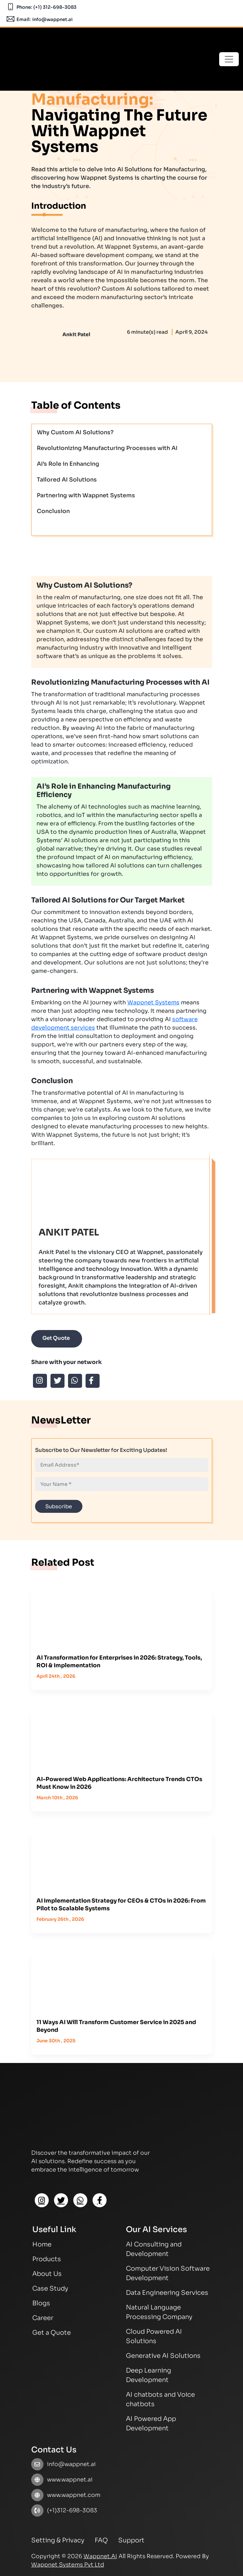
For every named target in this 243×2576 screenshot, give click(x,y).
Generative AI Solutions (163, 2356)
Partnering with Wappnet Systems (86, 495)
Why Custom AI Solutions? (75, 432)
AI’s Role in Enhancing (68, 464)
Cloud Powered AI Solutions (154, 2336)
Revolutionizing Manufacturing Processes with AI (107, 448)
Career (42, 2318)
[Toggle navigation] (229, 59)
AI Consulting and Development (154, 2249)
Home (42, 2244)
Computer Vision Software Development (168, 2273)
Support (131, 2540)
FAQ (101, 2540)
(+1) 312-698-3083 (54, 7)
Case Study (50, 2288)
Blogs (41, 2303)
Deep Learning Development (148, 2375)
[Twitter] (61, 2200)
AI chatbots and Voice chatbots (160, 2399)
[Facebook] (100, 2200)
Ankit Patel (76, 334)
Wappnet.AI (100, 2556)
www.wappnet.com (73, 2495)
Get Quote (56, 1338)
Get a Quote (51, 2332)
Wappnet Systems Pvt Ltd (67, 2564)
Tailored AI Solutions (67, 479)
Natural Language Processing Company (159, 2312)
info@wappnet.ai (52, 19)
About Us (47, 2274)
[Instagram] (42, 2200)
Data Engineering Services (167, 2293)
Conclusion (53, 511)
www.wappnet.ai (70, 2479)
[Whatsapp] (80, 2200)
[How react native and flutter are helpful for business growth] (121, 1613)
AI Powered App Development (151, 2423)
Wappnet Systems (153, 1002)
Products (46, 2259)
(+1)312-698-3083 (72, 2510)
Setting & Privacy (58, 2540)
